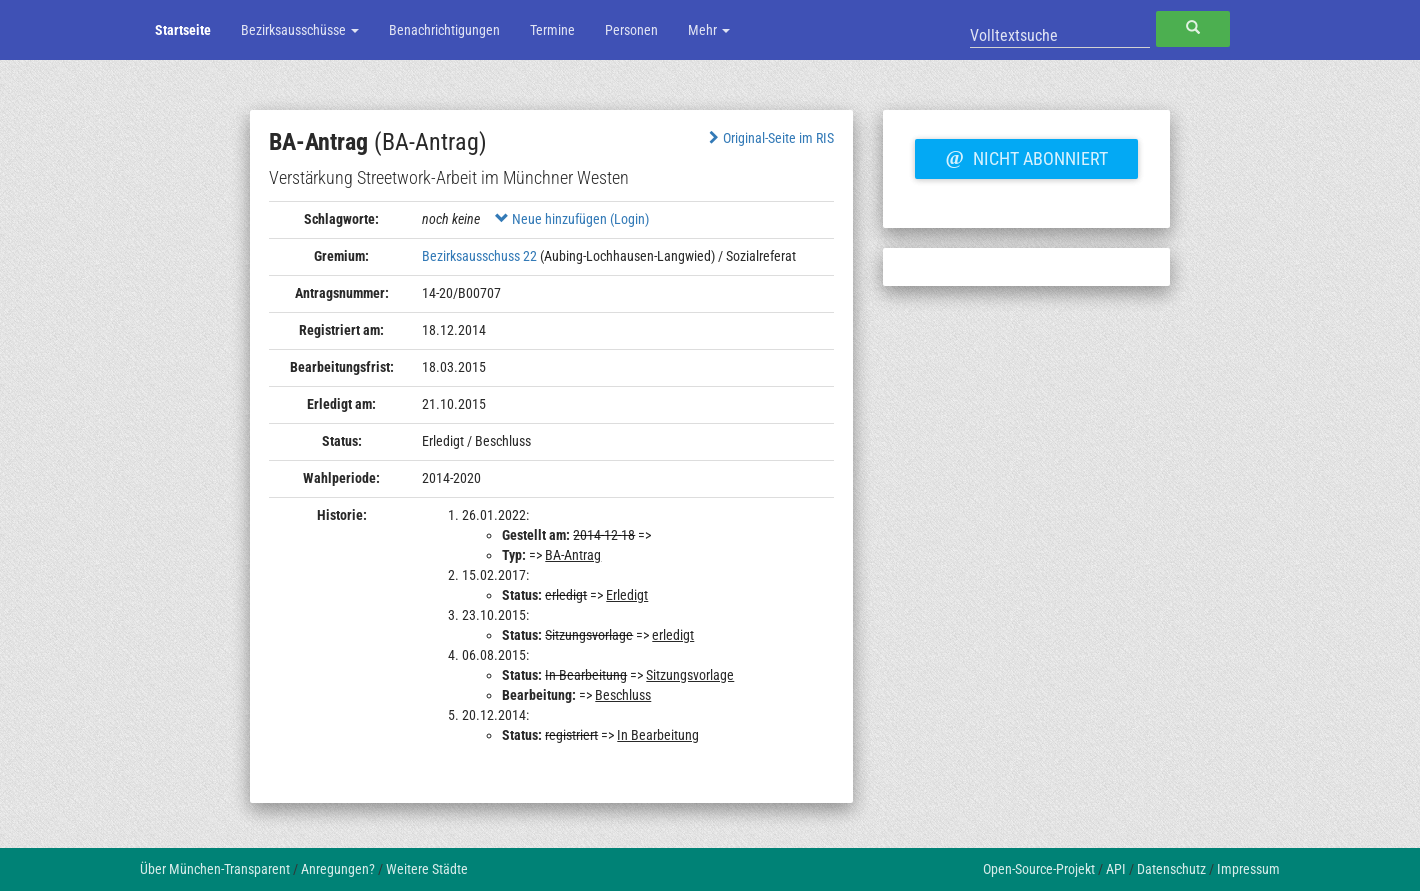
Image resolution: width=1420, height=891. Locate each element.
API (1116, 869)
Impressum (1248, 869)
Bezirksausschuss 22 (479, 256)
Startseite (183, 30)
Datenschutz (1171, 869)
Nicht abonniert (1026, 156)
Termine (552, 30)
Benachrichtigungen (444, 30)
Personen (631, 30)
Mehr (709, 30)
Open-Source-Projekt (1039, 869)
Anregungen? (338, 869)
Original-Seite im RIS (769, 138)
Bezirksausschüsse (300, 30)
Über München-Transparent (215, 869)
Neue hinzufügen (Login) (572, 219)
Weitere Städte (427, 869)
